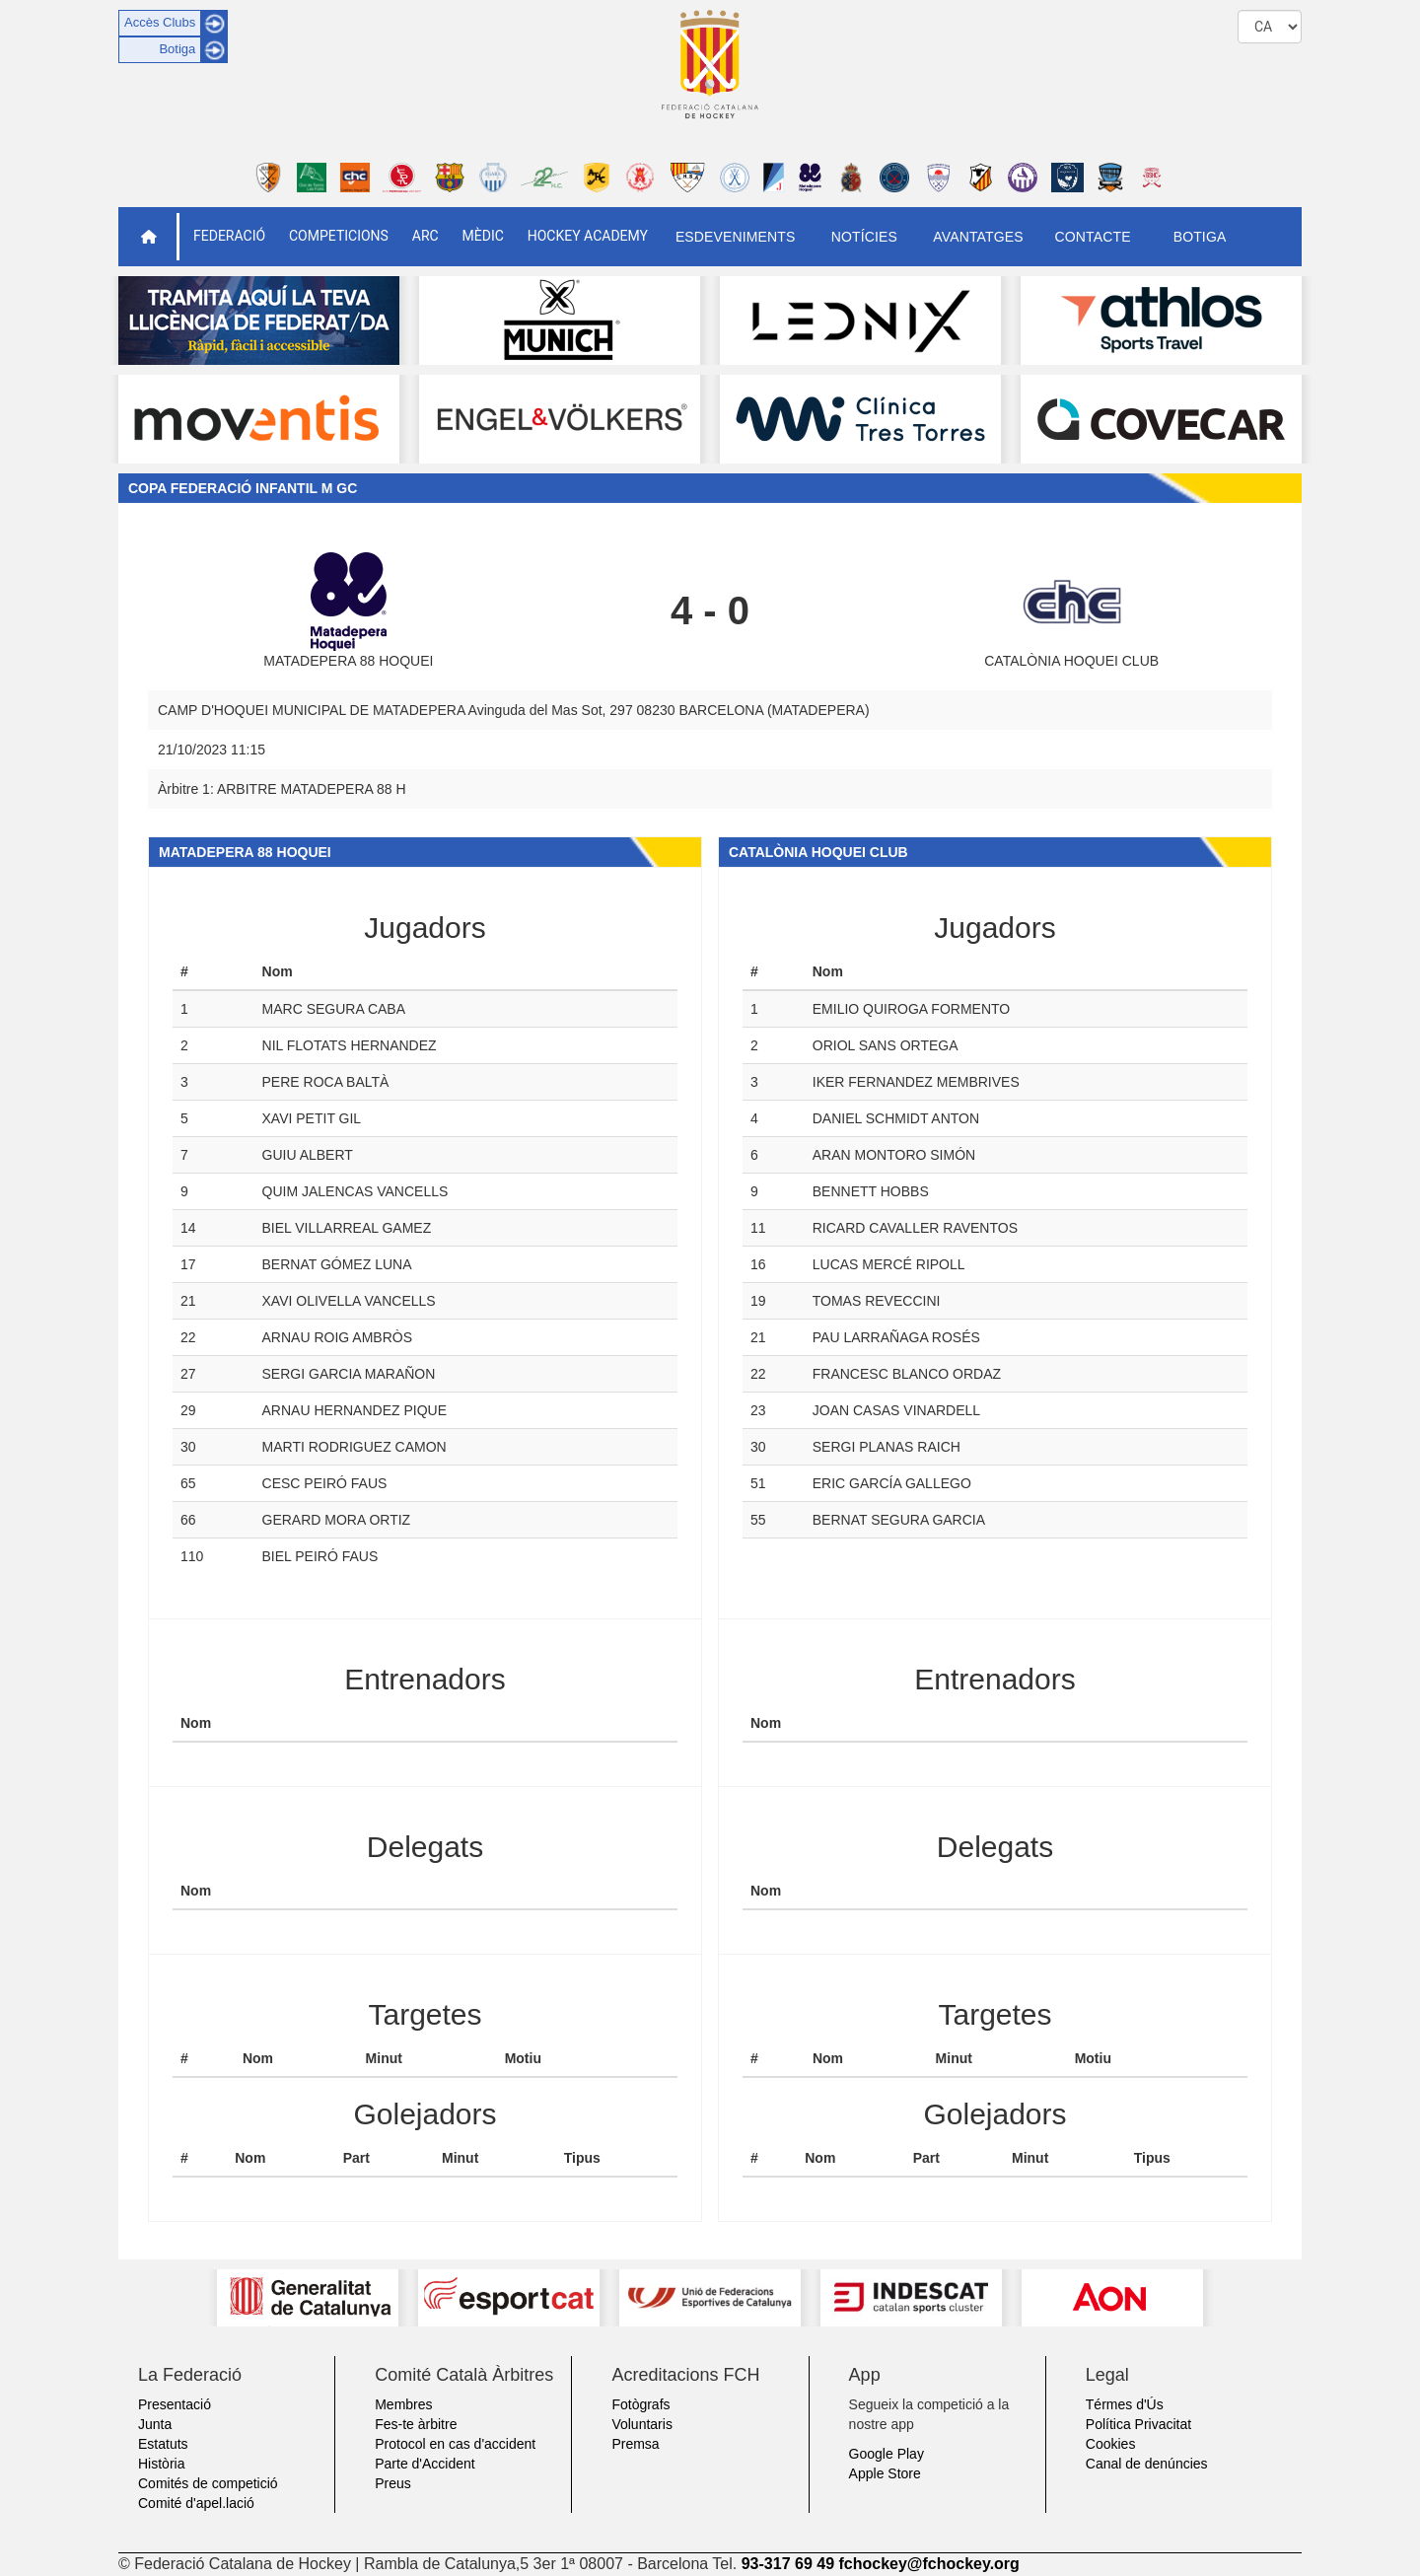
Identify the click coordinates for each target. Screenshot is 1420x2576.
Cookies (1111, 2444)
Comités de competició (208, 2483)
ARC (425, 236)
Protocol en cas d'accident (455, 2444)
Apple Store (885, 2473)
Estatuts (163, 2444)
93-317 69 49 (788, 2563)
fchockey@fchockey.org (928, 2563)
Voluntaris (641, 2424)
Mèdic (483, 236)
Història (161, 2463)
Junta (155, 2424)
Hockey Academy (588, 236)
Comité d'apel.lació (196, 2503)
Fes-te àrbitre (416, 2424)
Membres (403, 2404)
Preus (393, 2483)
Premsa (635, 2444)
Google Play (886, 2454)
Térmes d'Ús (1125, 2404)
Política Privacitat (1138, 2424)
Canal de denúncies (1147, 2463)
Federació (229, 236)
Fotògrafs (640, 2404)
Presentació (174, 2404)
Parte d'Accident (425, 2463)
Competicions (339, 236)
